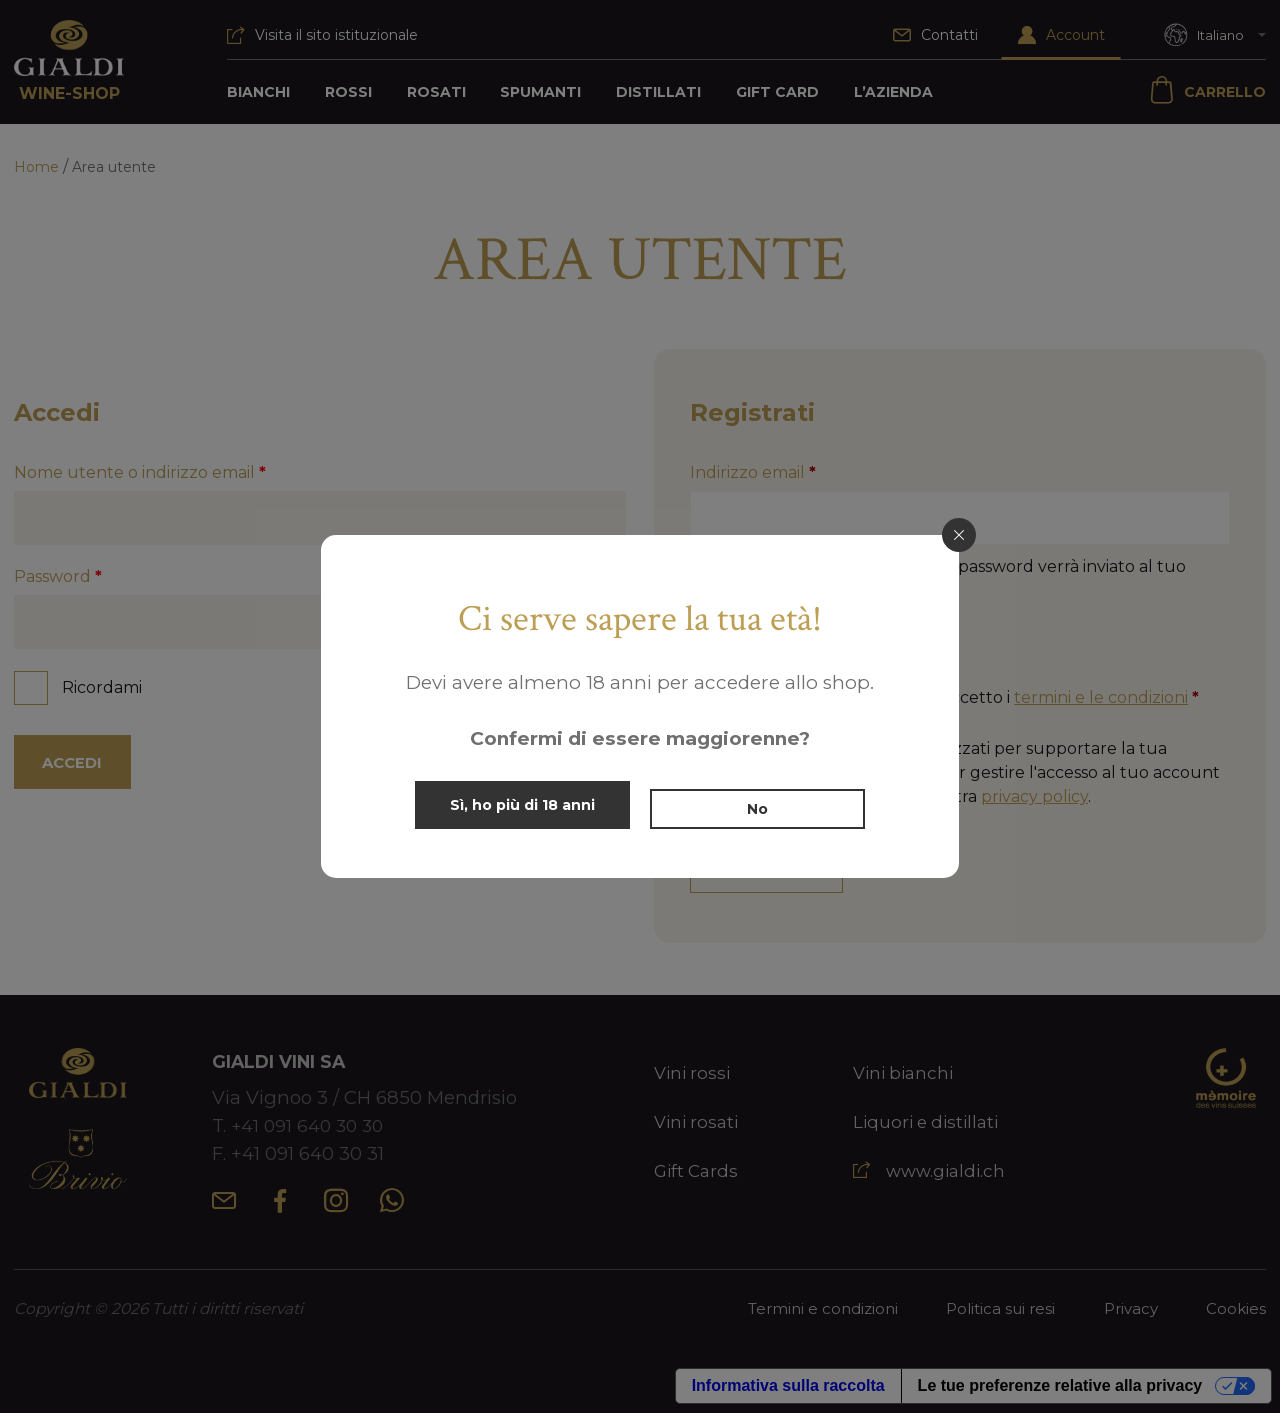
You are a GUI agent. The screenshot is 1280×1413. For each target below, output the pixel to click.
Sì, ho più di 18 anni (517, 805)
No (762, 805)
